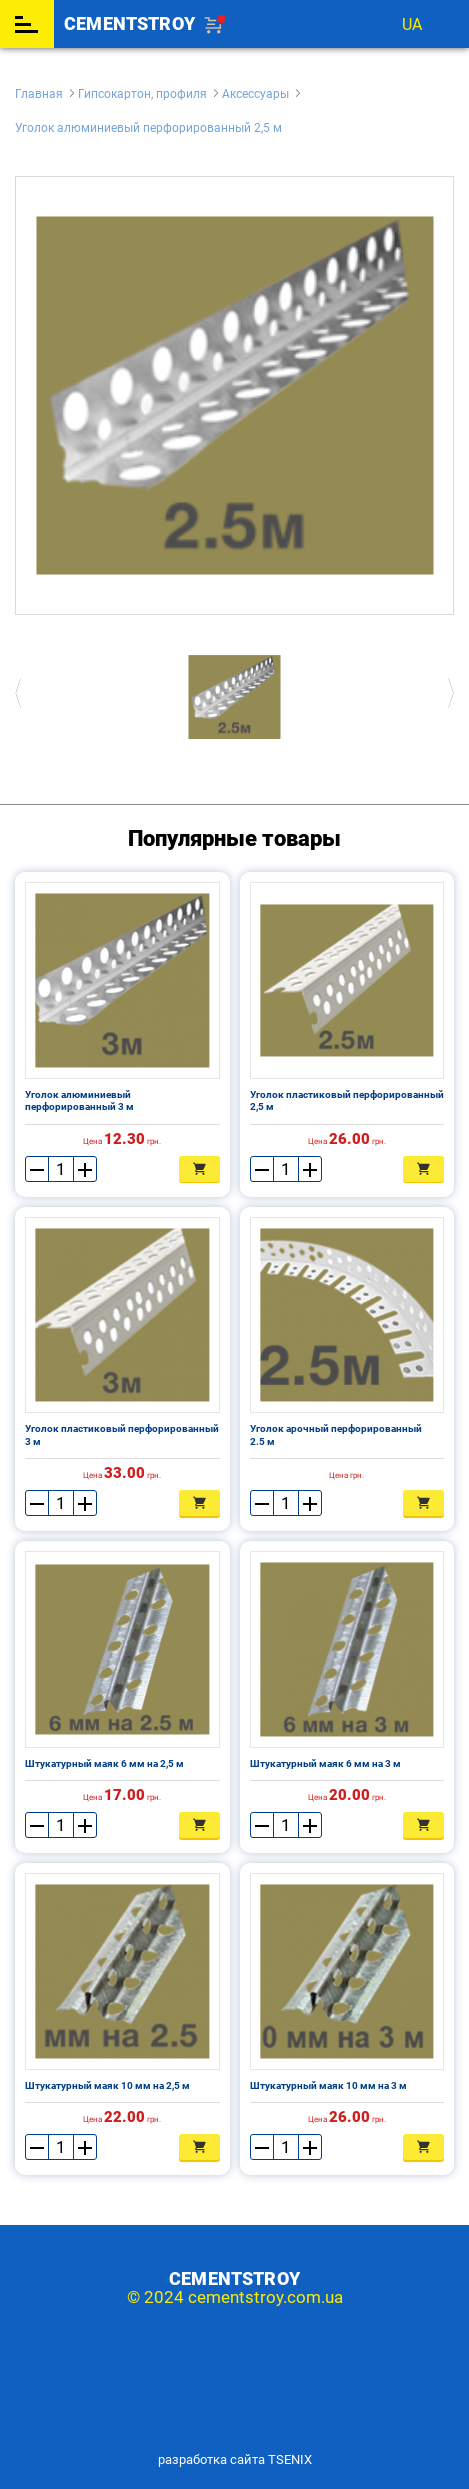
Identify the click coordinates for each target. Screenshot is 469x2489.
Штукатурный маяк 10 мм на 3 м (328, 2085)
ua (412, 24)
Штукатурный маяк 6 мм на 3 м (325, 1763)
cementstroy (129, 24)
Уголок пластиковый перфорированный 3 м (122, 1435)
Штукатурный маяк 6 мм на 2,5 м (104, 1763)
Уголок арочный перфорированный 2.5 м (336, 1435)
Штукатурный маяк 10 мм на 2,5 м (107, 2085)
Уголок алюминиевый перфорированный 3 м (79, 1101)
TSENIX (290, 2459)
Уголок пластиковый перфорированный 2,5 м (347, 1101)
